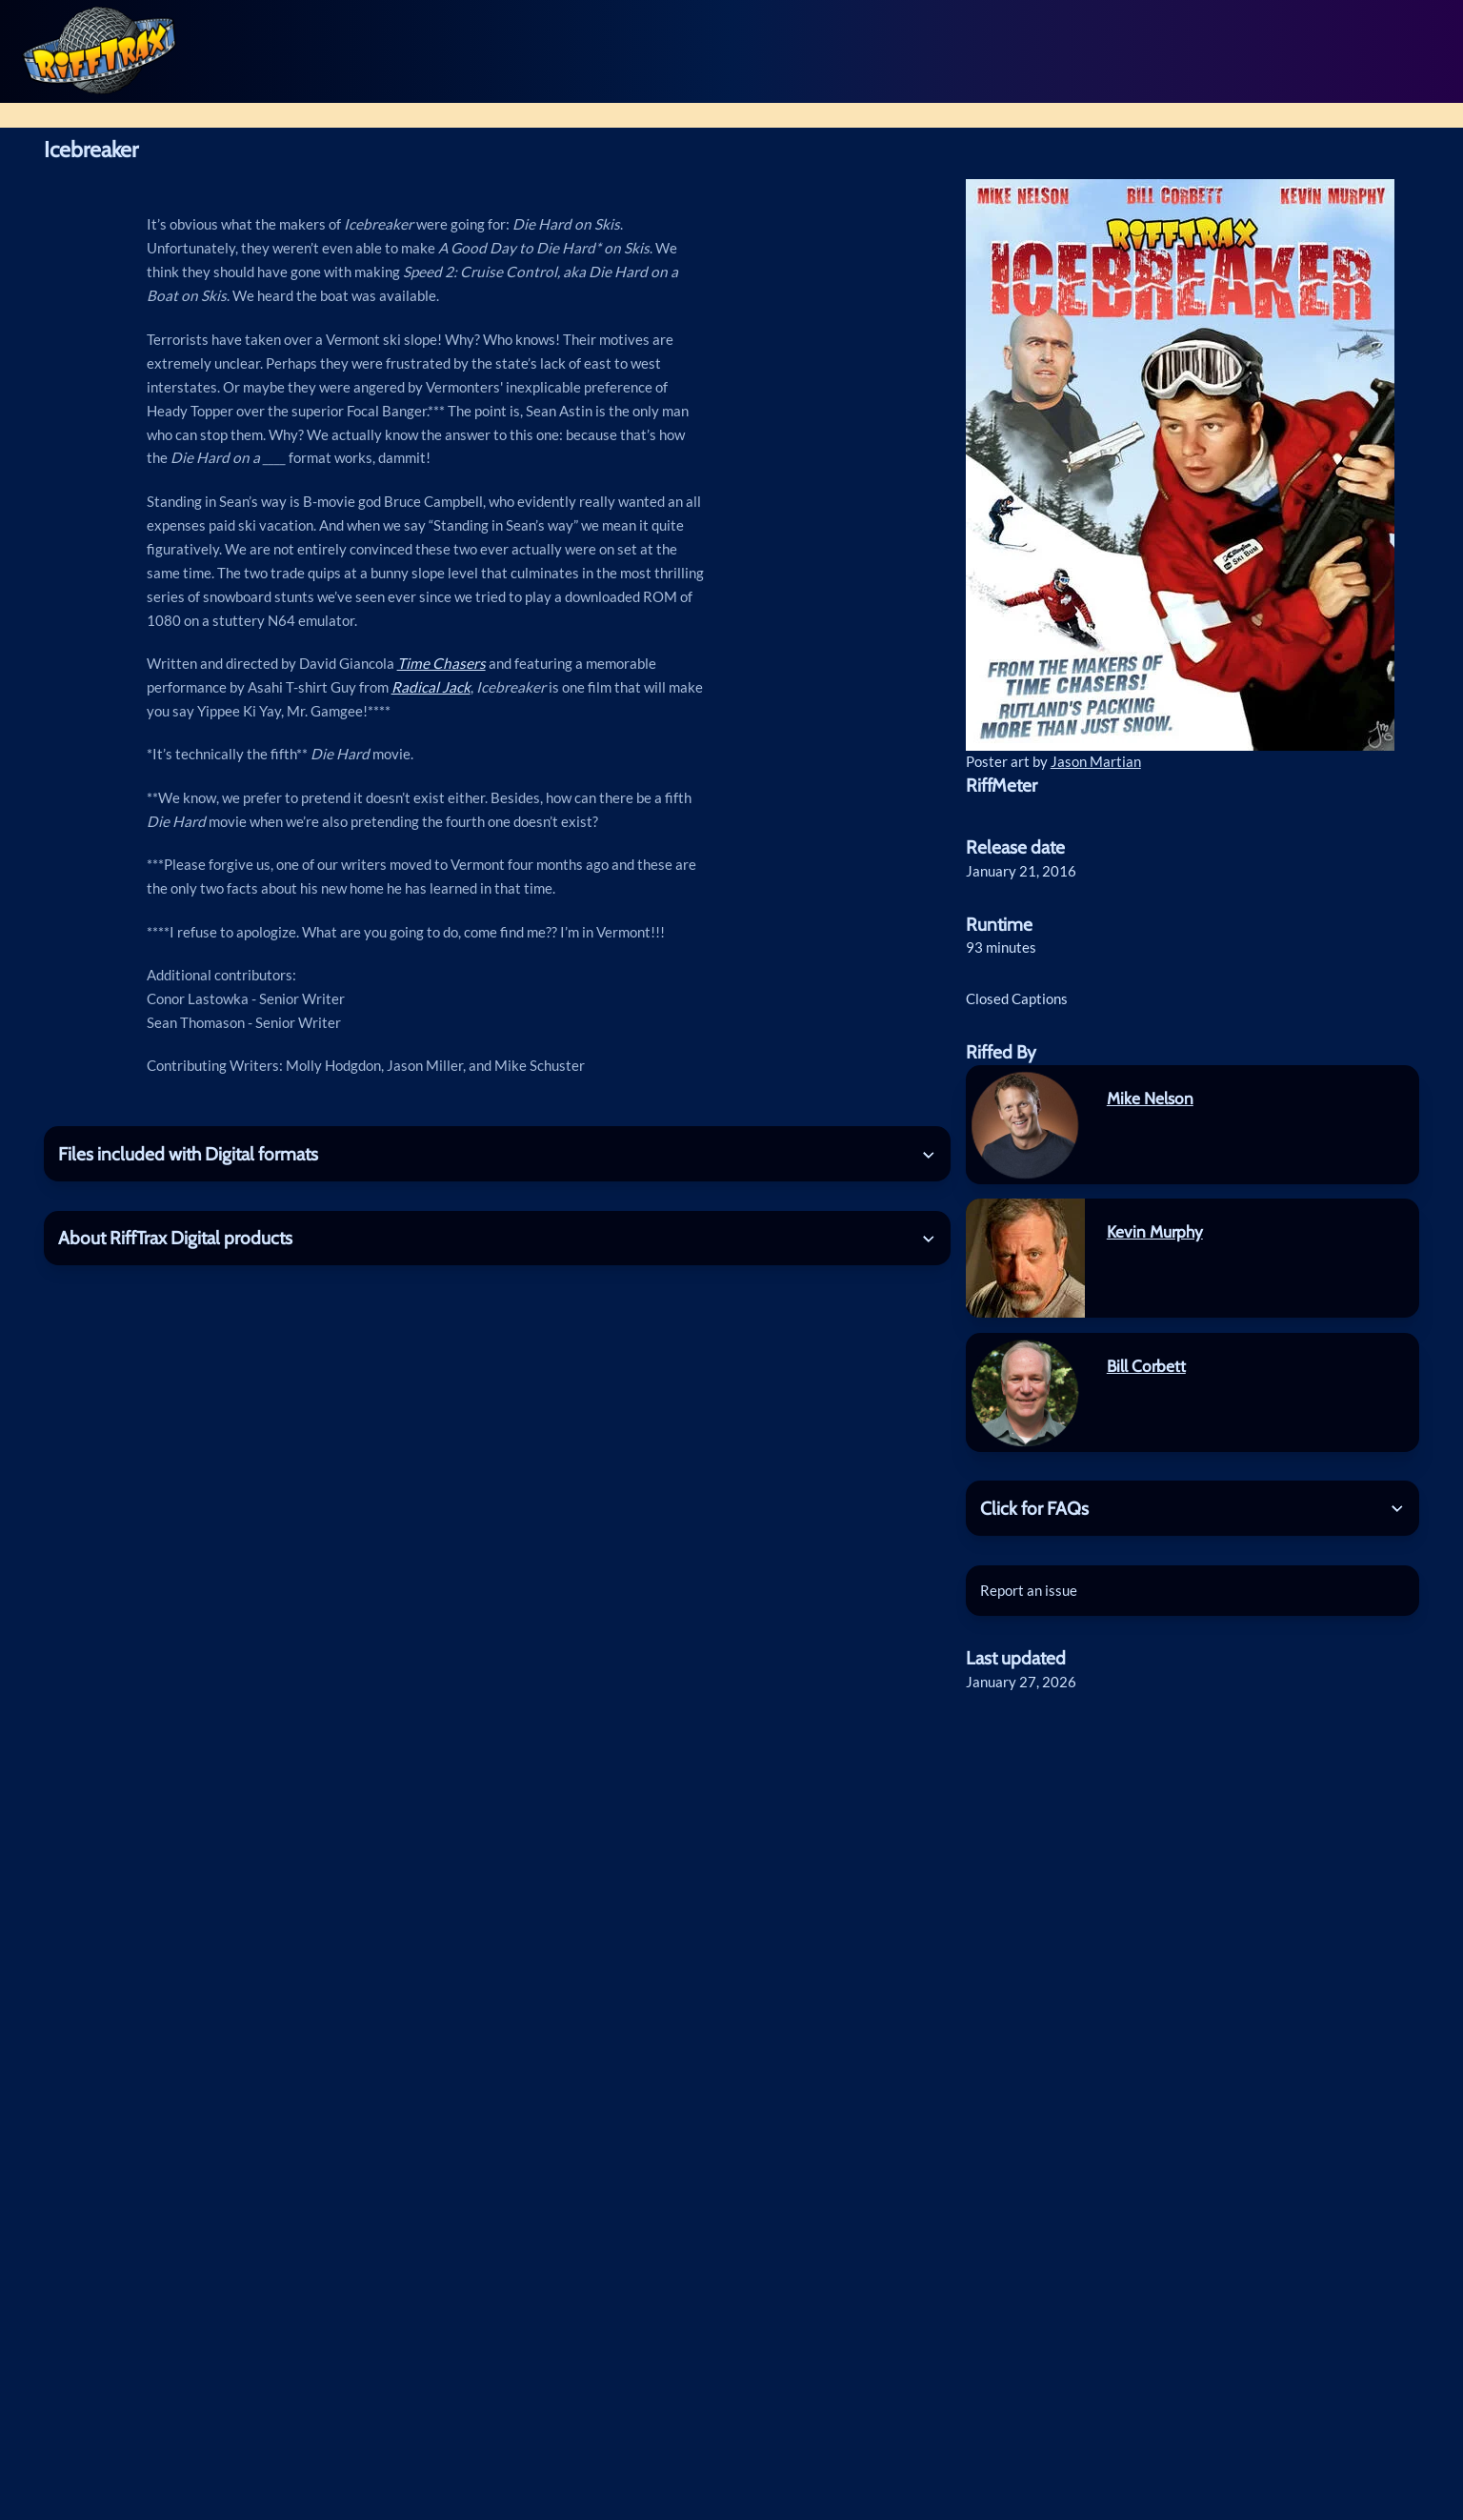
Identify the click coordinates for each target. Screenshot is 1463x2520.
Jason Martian (1096, 761)
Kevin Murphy (1155, 1231)
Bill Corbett (1146, 1366)
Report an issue (1028, 1590)
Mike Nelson (1150, 1098)
